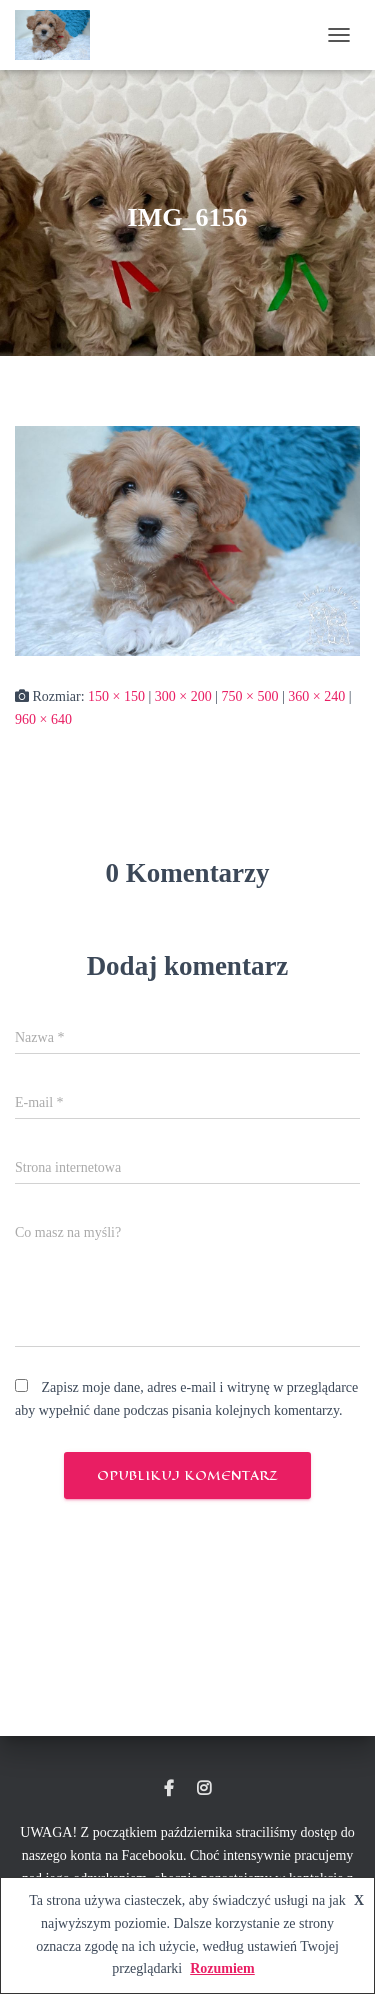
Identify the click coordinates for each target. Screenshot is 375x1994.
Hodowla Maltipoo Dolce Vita (169, 1789)
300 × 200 (183, 696)
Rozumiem (222, 1968)
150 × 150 (116, 696)
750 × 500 (250, 696)
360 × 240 (316, 696)
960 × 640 (43, 719)
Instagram (204, 1789)
